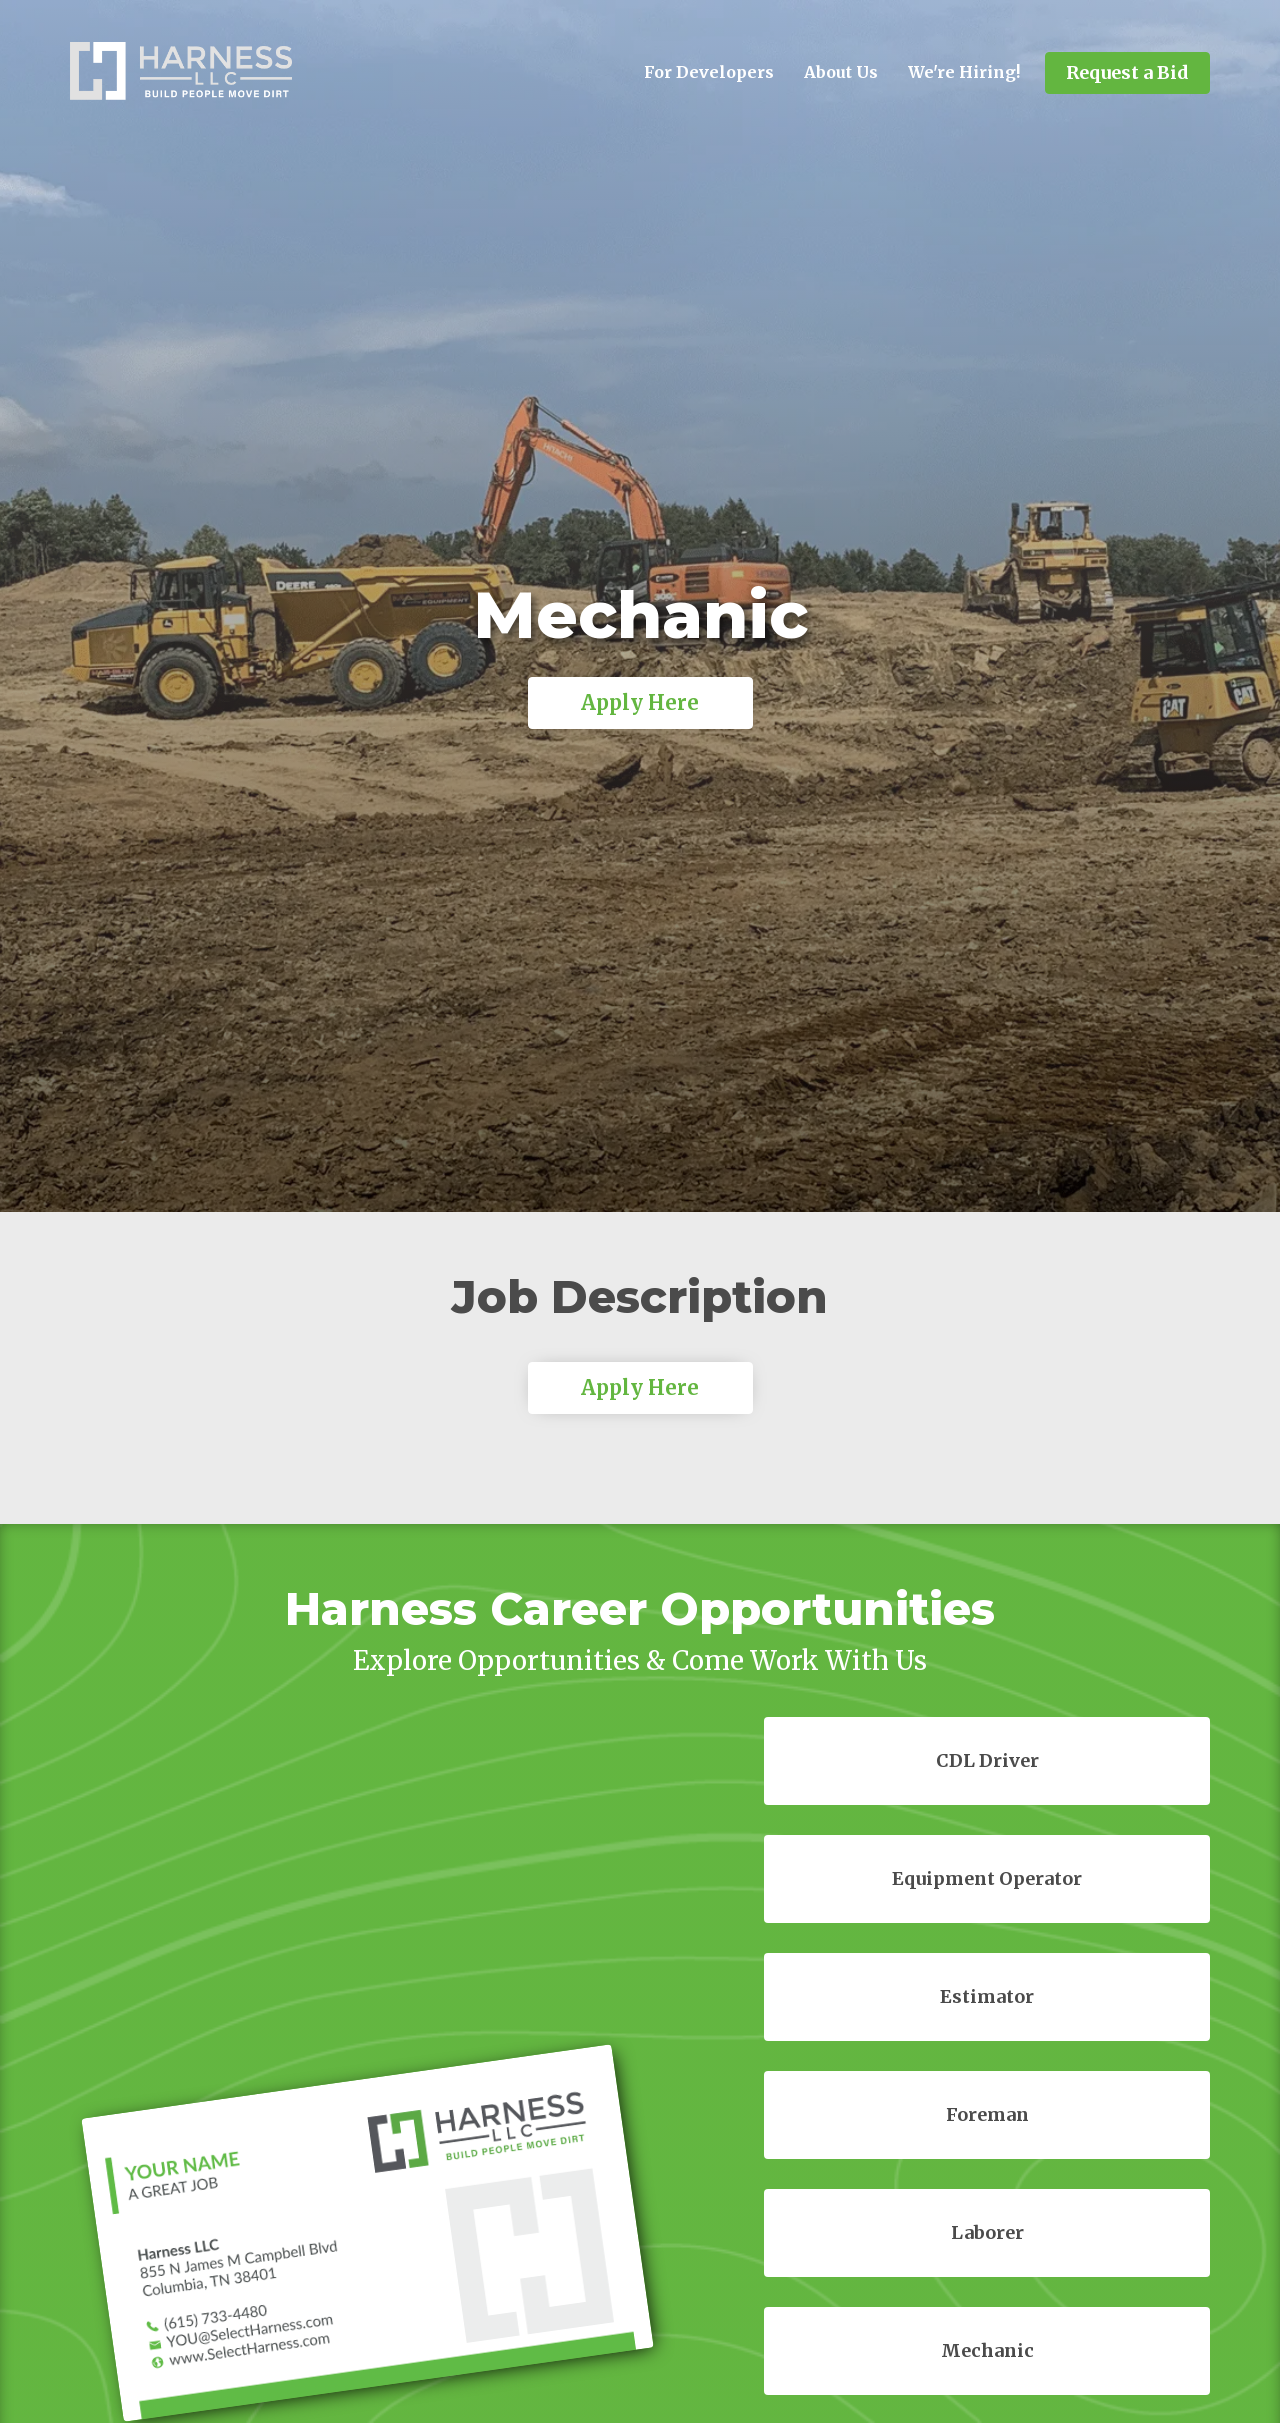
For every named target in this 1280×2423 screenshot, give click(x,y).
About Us (841, 72)
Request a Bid (1127, 72)
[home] (181, 71)
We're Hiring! (964, 72)
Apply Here (640, 702)
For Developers (709, 72)
